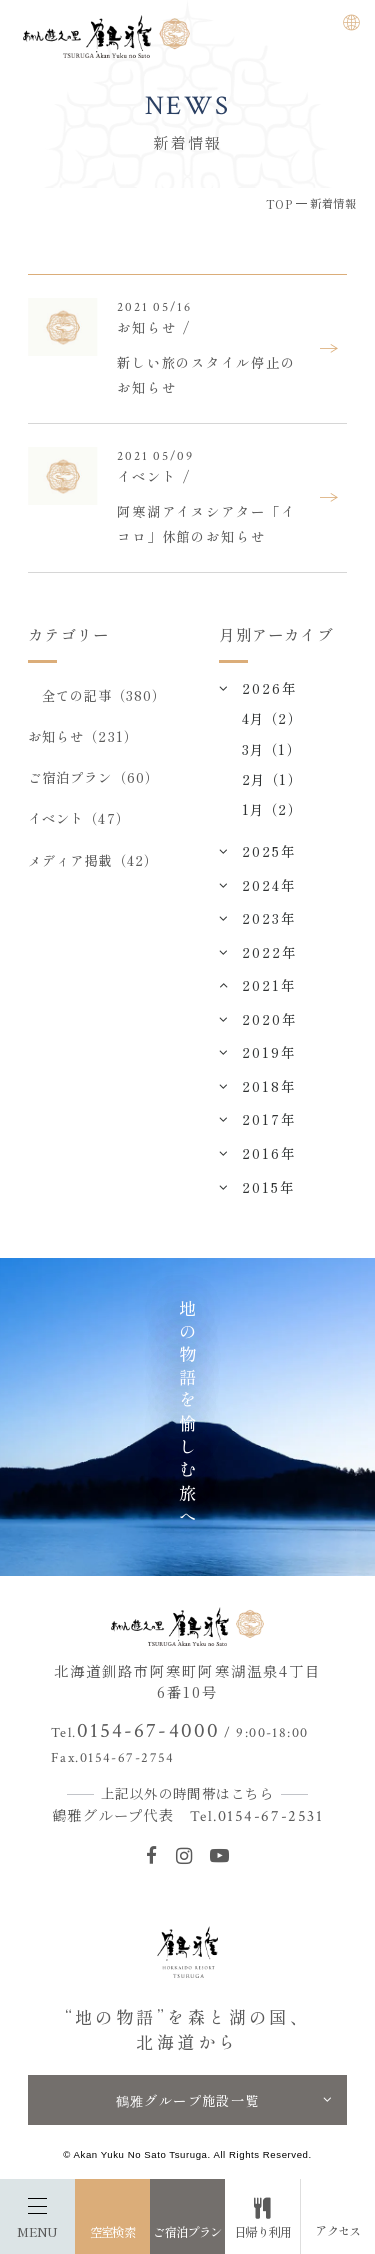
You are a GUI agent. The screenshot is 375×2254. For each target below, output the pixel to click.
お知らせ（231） (83, 736)
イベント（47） (79, 818)
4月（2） (271, 718)
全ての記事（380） (104, 695)
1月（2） (271, 809)
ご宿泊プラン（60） (93, 777)
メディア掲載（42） (93, 860)
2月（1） (271, 779)
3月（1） (271, 749)
